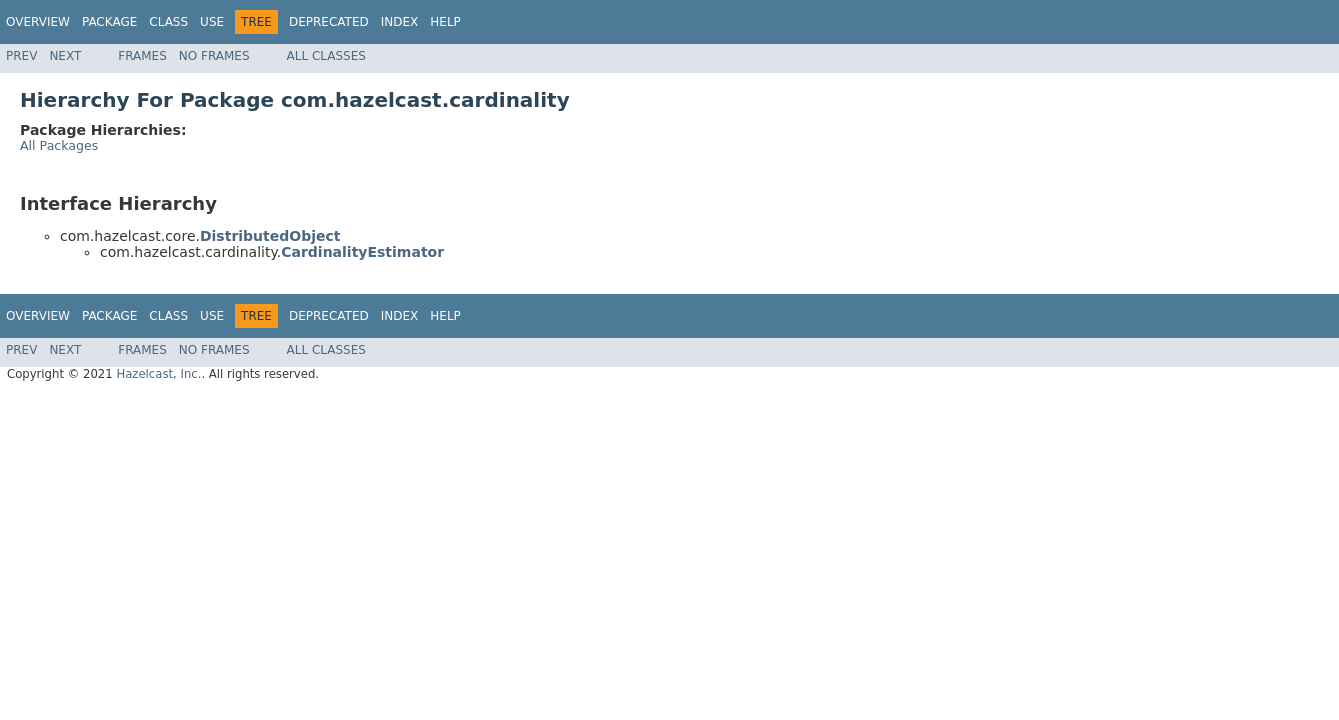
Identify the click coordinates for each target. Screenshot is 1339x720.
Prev (21, 56)
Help (445, 22)
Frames (142, 56)
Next (65, 56)
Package (109, 22)
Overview (38, 22)
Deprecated (329, 22)
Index (400, 22)
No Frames (214, 56)
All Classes (326, 56)
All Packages (59, 145)
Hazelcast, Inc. (158, 374)
